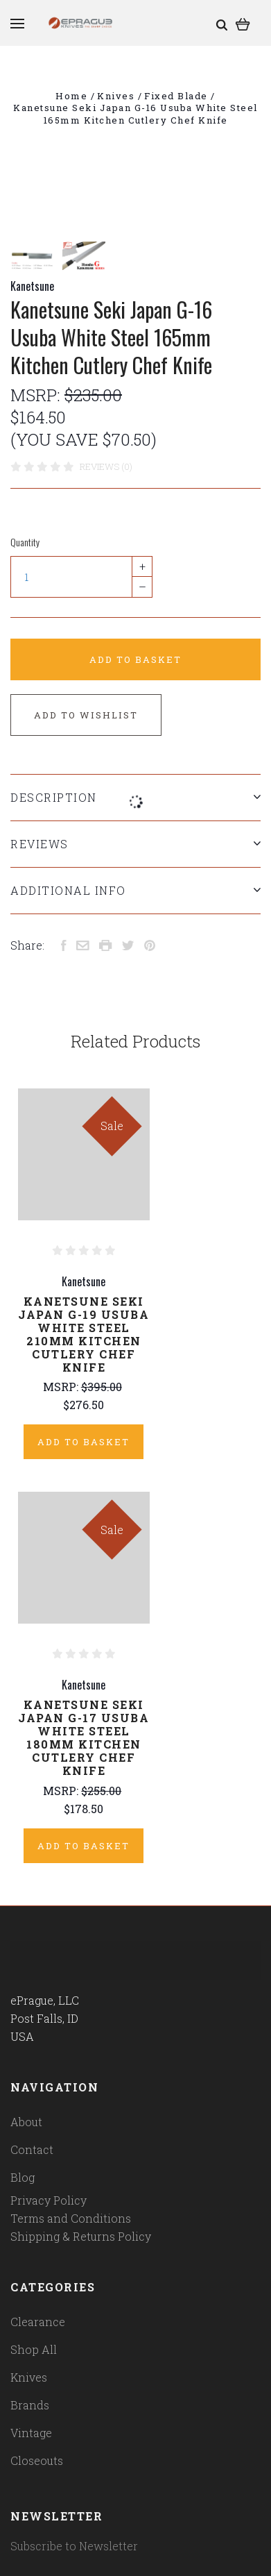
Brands (29, 2405)
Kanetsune (32, 286)
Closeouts (36, 2460)
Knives (28, 2377)
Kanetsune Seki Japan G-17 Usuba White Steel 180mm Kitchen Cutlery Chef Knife (83, 1737)
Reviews (135, 843)
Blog (22, 2177)
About (26, 2121)
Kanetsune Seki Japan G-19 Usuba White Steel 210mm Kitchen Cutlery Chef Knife (83, 1334)
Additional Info (135, 890)
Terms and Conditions (70, 2218)
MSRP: (37, 395)
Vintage (31, 2432)
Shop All (33, 2349)
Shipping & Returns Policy (80, 2236)
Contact (31, 2149)
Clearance (37, 2321)
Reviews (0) (106, 466)
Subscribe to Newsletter (74, 2546)
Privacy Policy (48, 2200)
